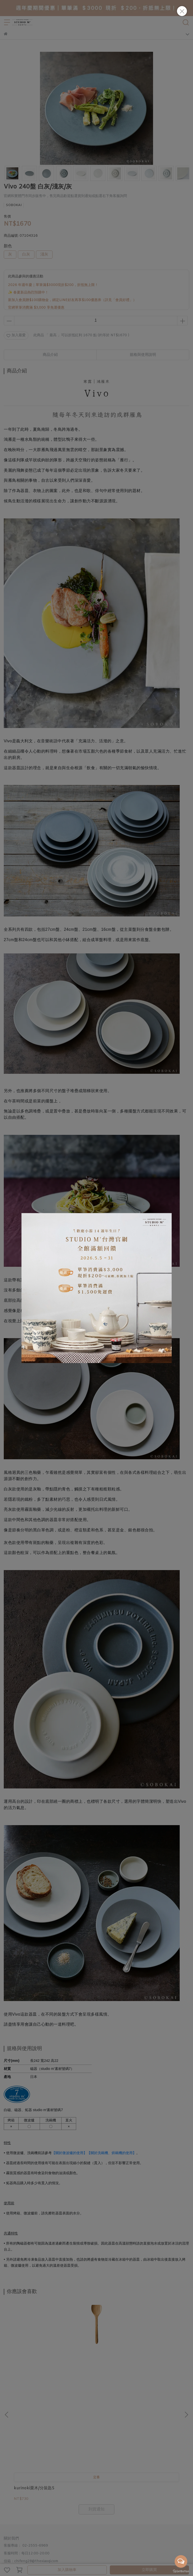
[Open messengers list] (181, 2561)
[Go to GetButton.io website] (181, 2570)
